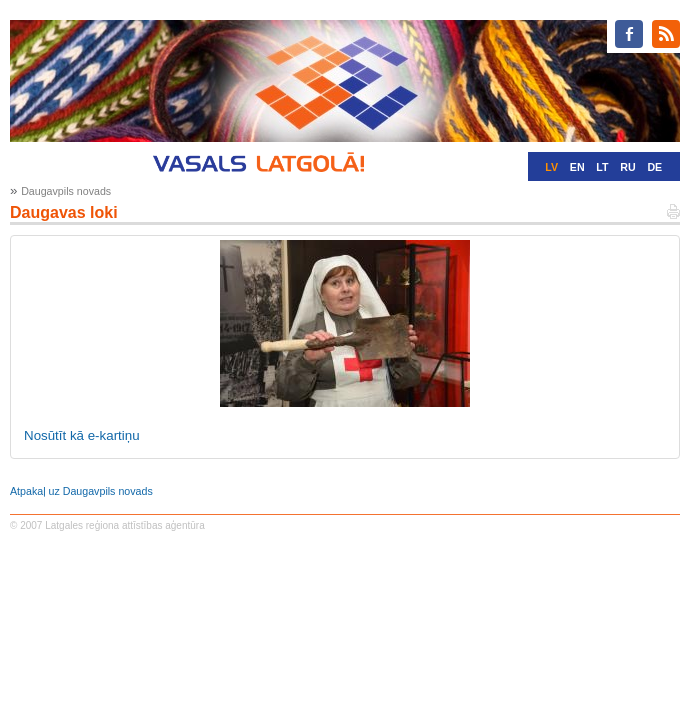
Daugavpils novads (66, 191)
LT (602, 167)
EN (577, 167)
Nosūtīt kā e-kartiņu (82, 435)
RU (627, 167)
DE (654, 167)
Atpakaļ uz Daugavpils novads (81, 491)
